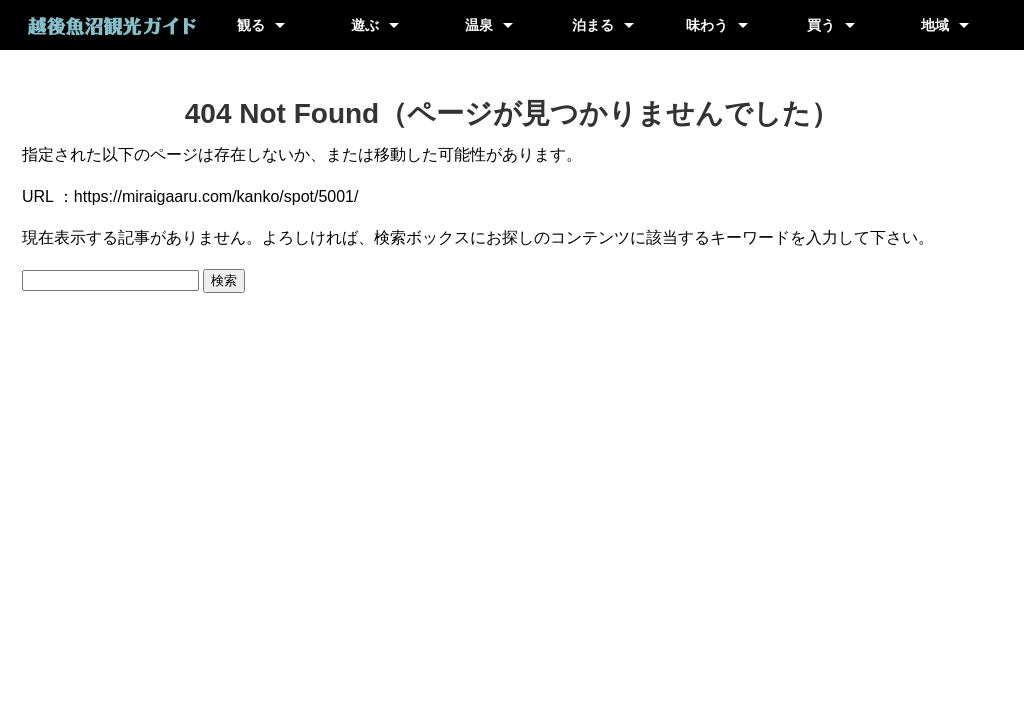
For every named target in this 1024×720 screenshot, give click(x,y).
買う (821, 25)
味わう (707, 25)
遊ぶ (365, 25)
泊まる (593, 25)
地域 (935, 25)
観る (251, 25)
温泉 (479, 25)
